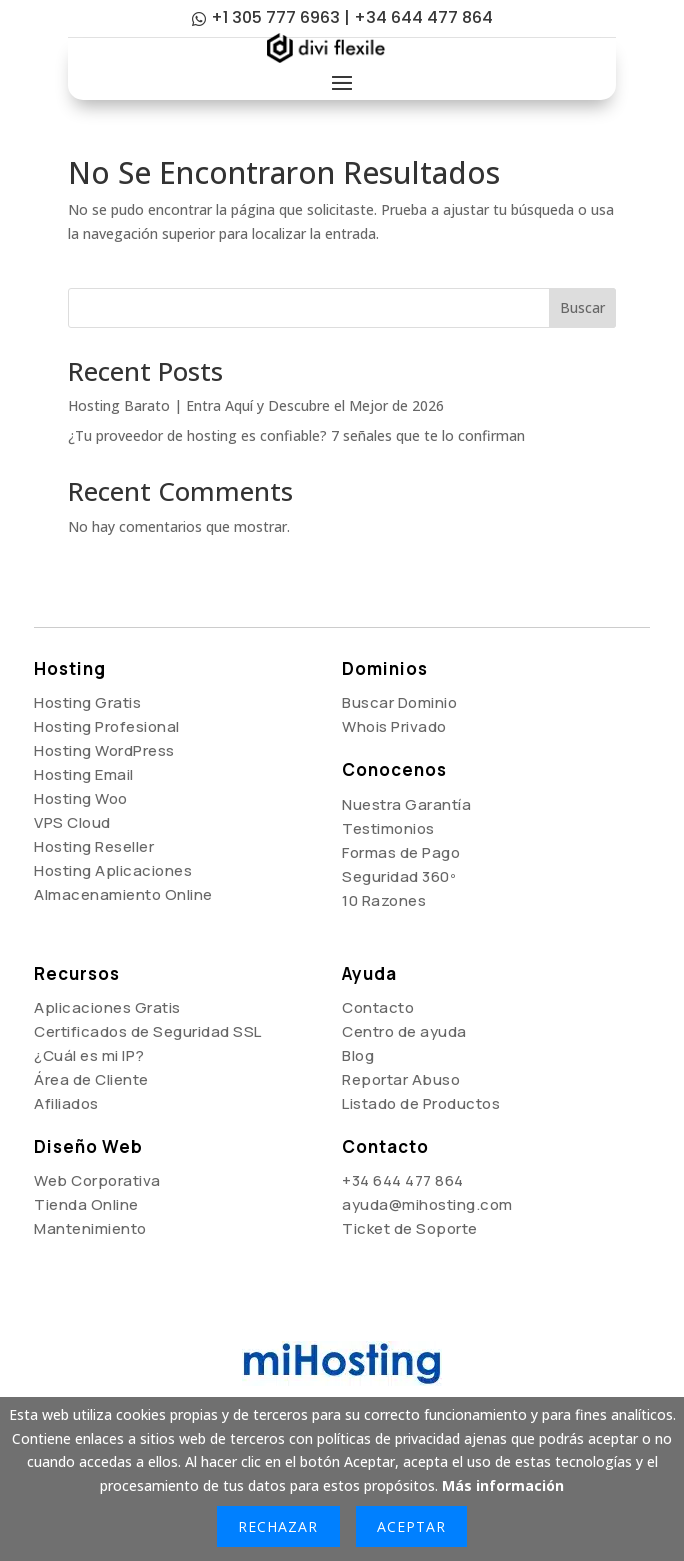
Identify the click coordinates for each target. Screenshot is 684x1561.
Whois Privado (394, 726)
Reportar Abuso (401, 1079)
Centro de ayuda (404, 1031)
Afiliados (66, 1103)
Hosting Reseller (94, 846)
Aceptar (411, 1526)
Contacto (378, 1007)
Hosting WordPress (104, 750)
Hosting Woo (81, 798)
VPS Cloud (72, 822)
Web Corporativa (97, 1180)
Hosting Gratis (87, 702)
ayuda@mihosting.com (427, 1204)
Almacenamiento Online (123, 894)
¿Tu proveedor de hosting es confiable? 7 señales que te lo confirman (296, 435)
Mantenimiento (90, 1228)
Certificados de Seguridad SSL (148, 1031)
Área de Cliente (91, 1079)
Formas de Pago (401, 852)
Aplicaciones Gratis (107, 1007)
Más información (503, 1485)
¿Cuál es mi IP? (89, 1055)
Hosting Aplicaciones (113, 870)
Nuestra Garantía (406, 804)
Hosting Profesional (107, 726)
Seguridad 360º (399, 876)
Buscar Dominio (399, 702)
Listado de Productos (421, 1103)
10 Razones (384, 900)
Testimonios (388, 828)
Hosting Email (84, 774)
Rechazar (278, 1526)
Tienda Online (86, 1204)
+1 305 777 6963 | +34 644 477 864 (352, 17)
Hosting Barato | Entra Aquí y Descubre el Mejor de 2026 (256, 405)
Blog (358, 1055)
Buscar (582, 307)
